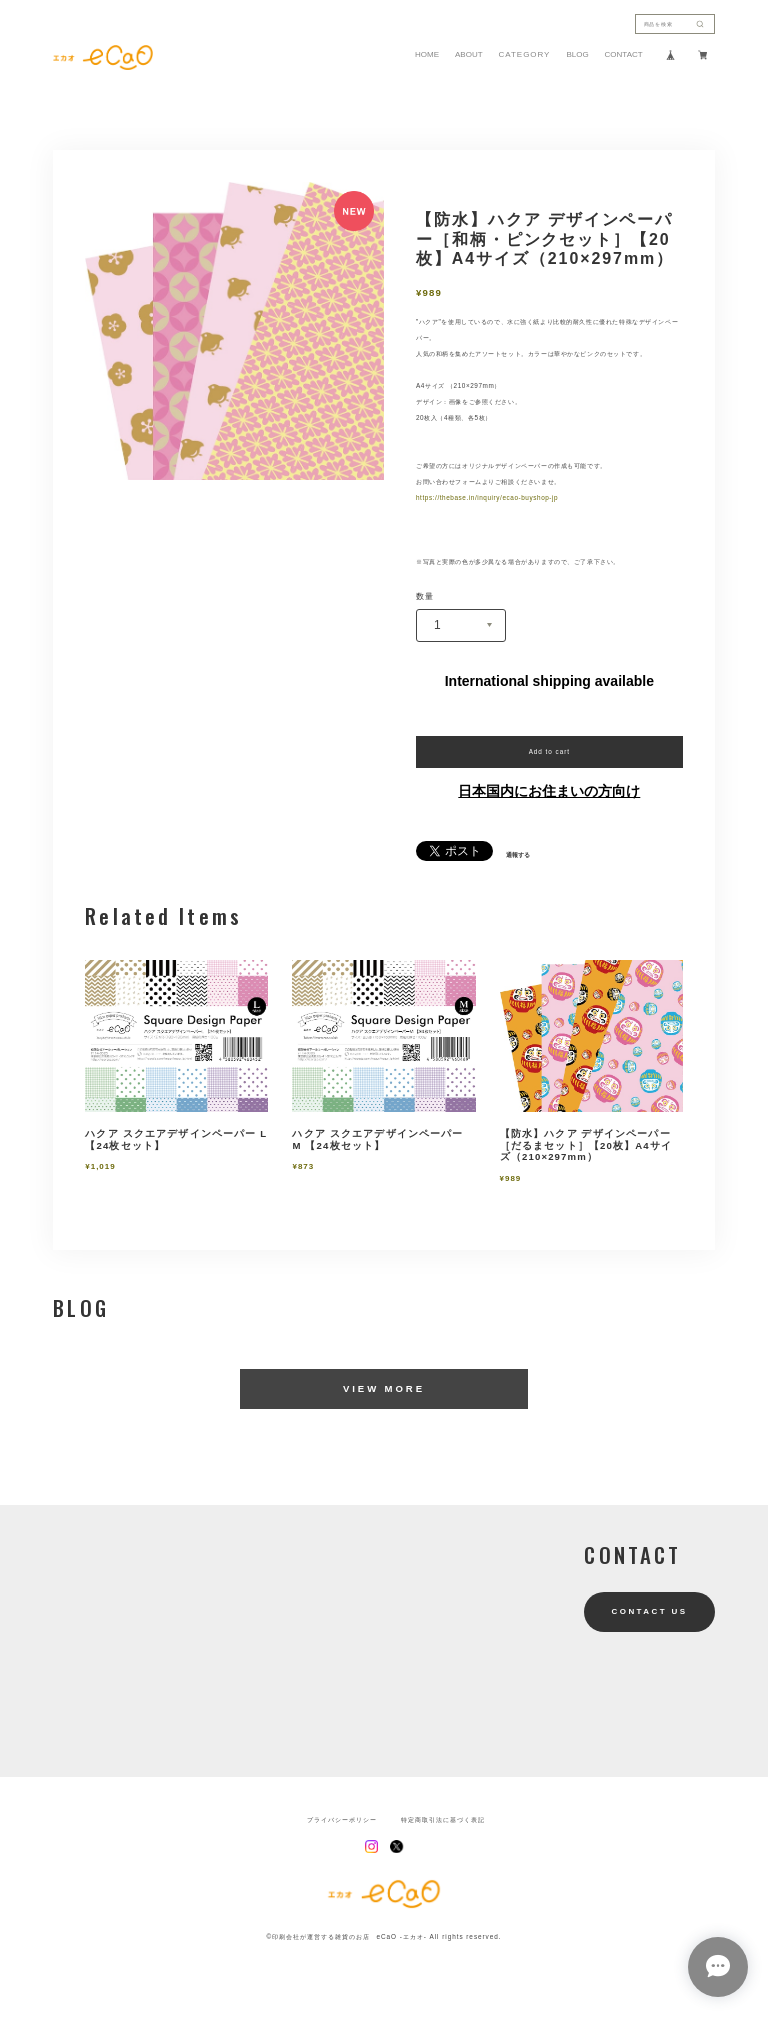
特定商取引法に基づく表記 (443, 1820)
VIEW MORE (384, 1388)
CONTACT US (650, 1611)
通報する (518, 855)
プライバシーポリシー (342, 1820)
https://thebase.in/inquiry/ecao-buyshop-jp (487, 497)
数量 (425, 597)
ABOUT (469, 55)
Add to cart (549, 751)
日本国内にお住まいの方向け (549, 791)
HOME (427, 55)
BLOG (577, 55)
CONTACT (624, 55)
